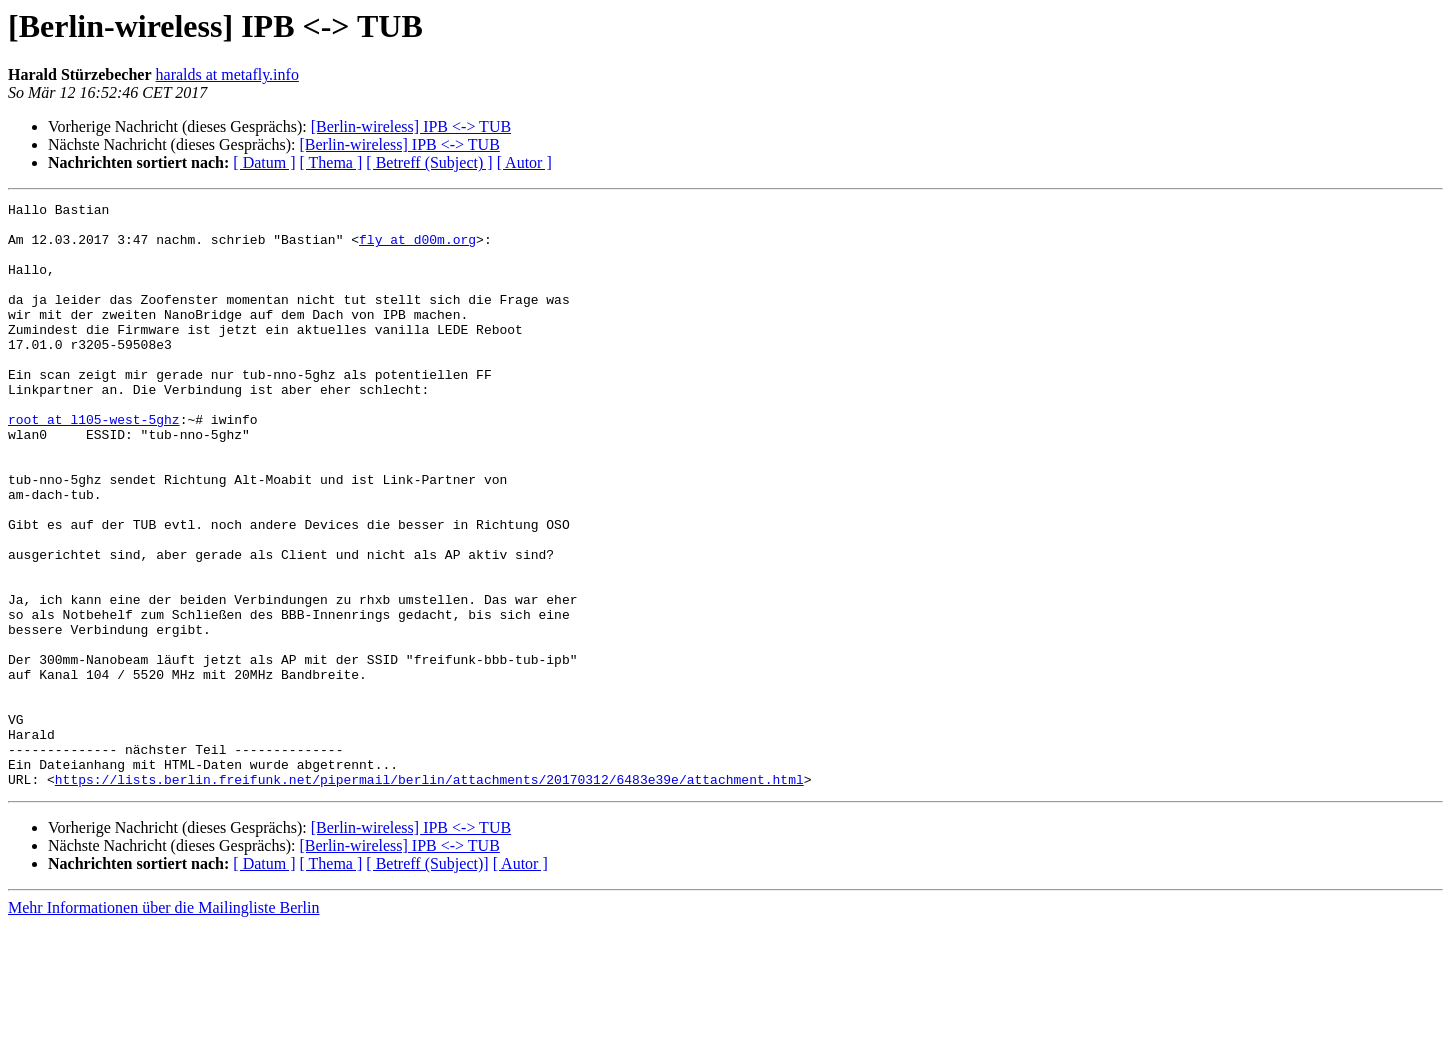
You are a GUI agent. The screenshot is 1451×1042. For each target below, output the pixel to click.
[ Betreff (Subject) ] (429, 162)
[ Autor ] (524, 162)
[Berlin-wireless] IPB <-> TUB (411, 126)
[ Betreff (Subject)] (427, 980)
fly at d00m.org (417, 248)
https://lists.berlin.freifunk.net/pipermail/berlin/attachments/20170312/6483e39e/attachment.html (429, 896)
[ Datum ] (264, 162)
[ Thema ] (331, 162)
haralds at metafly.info (227, 74)
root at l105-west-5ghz (94, 464)
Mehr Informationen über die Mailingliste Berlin (163, 1024)
